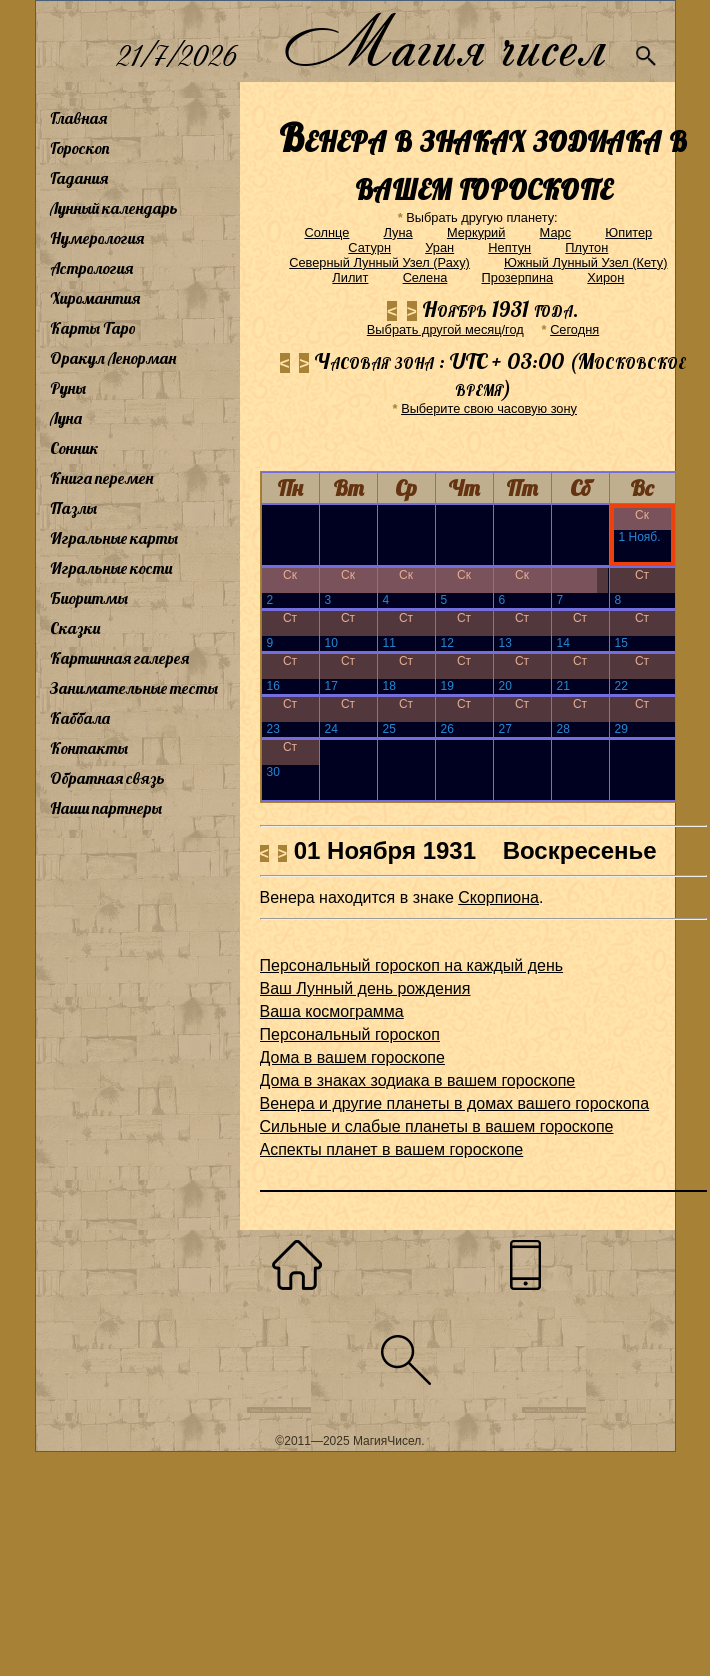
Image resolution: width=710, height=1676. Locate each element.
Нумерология (97, 238)
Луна (66, 418)
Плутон (586, 247)
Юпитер (628, 232)
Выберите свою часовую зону (489, 408)
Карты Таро (93, 328)
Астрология (91, 268)
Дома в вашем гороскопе (352, 1057)
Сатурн (369, 247)
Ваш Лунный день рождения (365, 988)
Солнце (326, 232)
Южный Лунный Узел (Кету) (585, 262)
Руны (68, 388)
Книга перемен (101, 478)
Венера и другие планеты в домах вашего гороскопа (455, 1103)
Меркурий (476, 232)
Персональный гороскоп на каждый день (412, 965)
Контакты (89, 748)
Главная (78, 118)
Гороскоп (80, 148)
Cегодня (574, 329)
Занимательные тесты (134, 688)
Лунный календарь (114, 208)
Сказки (75, 628)
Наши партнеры (106, 808)
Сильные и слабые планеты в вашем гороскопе (437, 1126)
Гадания (79, 178)
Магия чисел (444, 41)
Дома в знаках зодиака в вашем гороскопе (418, 1080)
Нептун (509, 247)
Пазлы (73, 508)
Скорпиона (498, 897)
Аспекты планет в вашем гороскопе (392, 1149)
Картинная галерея (119, 658)
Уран (439, 247)
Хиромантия (95, 298)
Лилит (350, 277)
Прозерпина (518, 277)
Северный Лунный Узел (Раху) (379, 262)
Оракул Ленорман (113, 358)
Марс (555, 232)
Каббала (80, 718)
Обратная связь (107, 778)
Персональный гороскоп (350, 1034)
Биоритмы (89, 598)
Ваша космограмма (332, 1011)
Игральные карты (114, 538)
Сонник (74, 448)
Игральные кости (111, 568)
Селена (425, 277)
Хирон (605, 277)
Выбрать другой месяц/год (445, 329)
